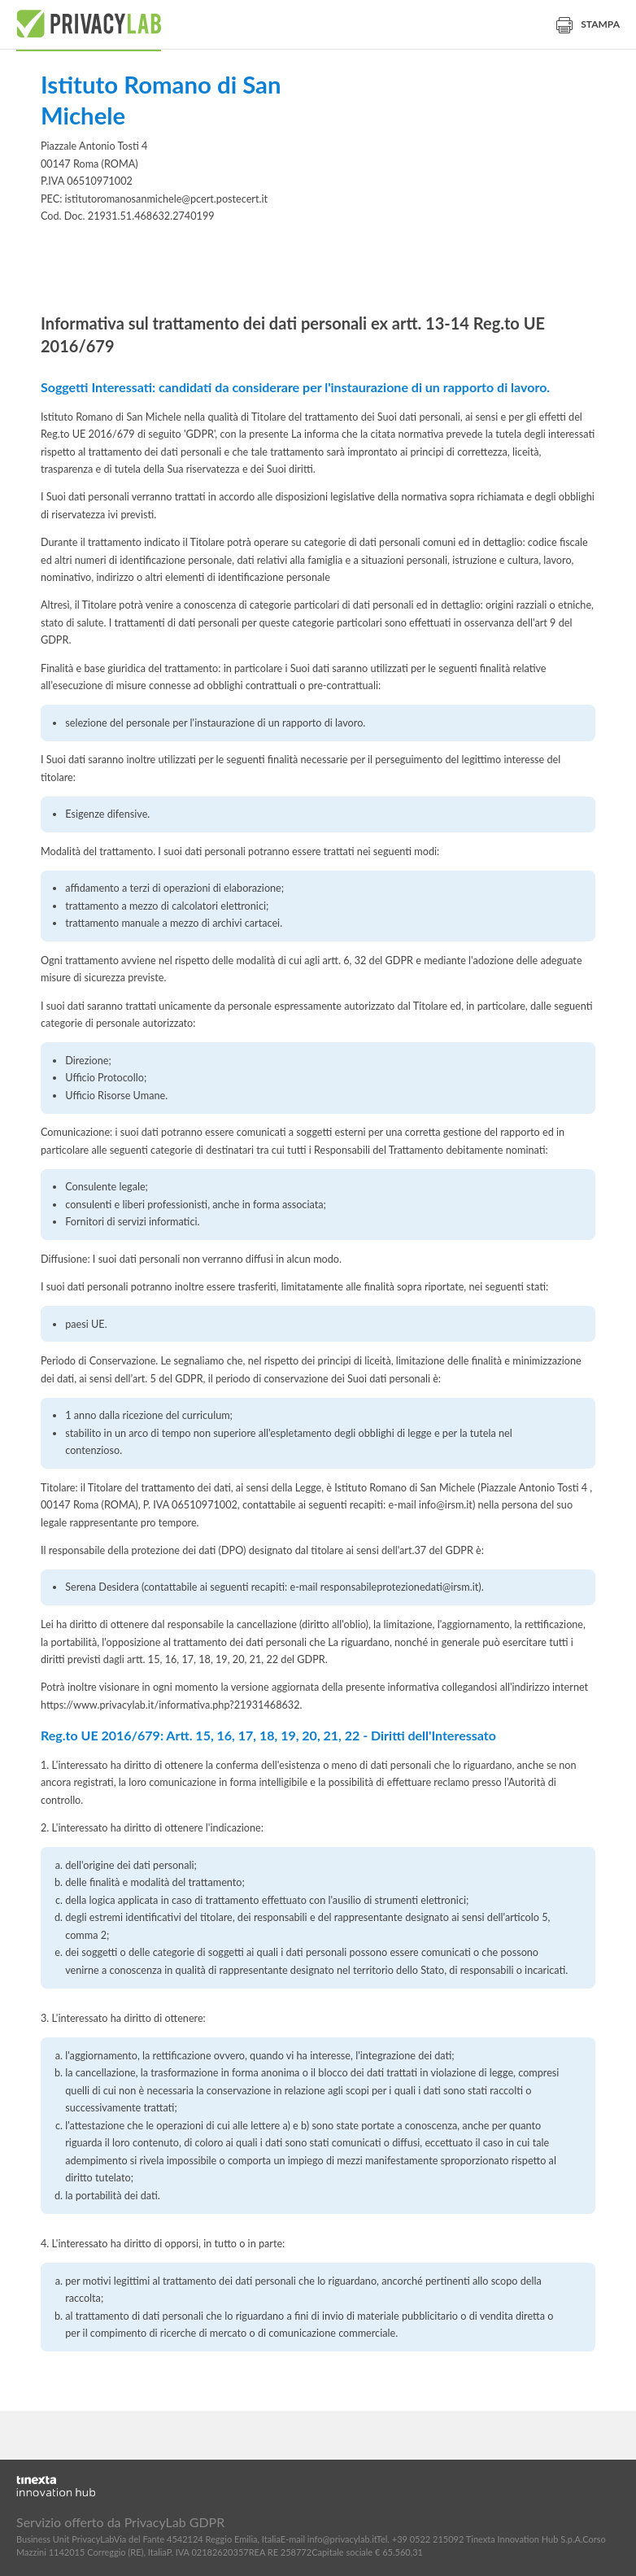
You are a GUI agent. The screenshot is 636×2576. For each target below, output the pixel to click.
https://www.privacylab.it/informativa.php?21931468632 (170, 1705)
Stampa (588, 24)
